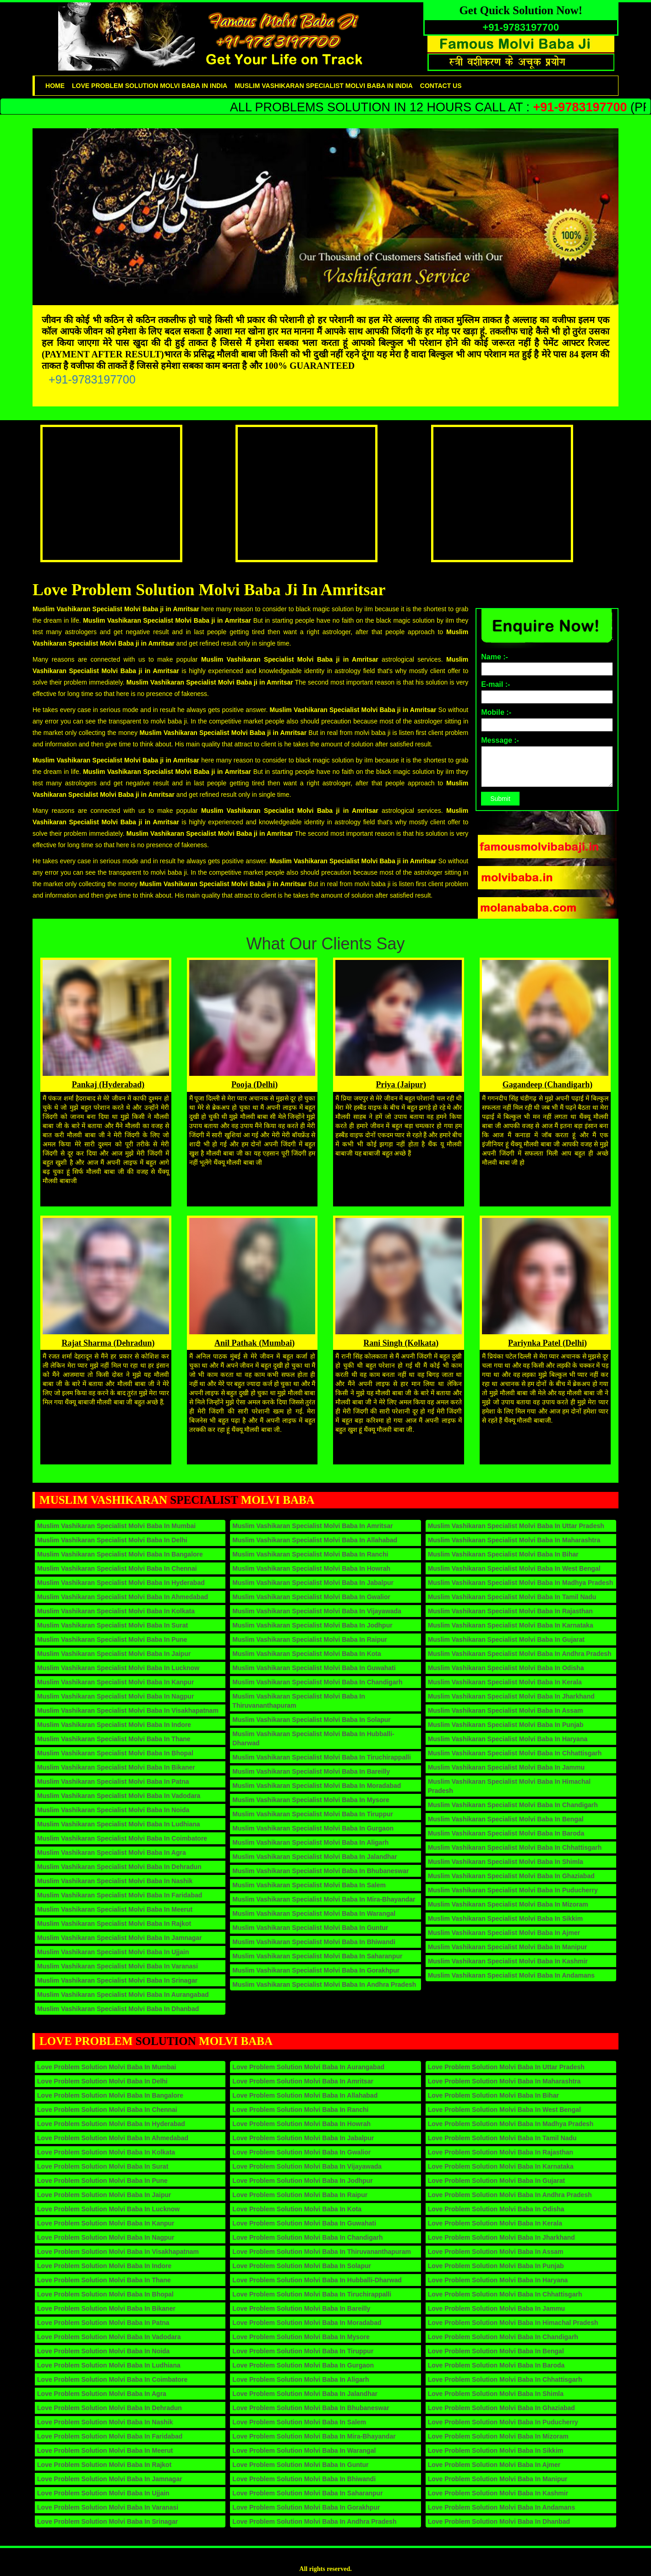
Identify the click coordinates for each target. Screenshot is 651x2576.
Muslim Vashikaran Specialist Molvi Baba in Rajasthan (510, 1611)
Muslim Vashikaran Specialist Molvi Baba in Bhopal (115, 1753)
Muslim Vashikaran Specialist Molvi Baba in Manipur (507, 1947)
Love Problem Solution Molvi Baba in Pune (102, 2180)
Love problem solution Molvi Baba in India (149, 85)
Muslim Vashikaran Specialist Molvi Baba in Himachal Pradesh (509, 1786)
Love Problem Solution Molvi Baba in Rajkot (104, 2464)
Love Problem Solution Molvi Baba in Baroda (496, 2365)
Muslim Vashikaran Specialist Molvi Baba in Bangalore (120, 1554)
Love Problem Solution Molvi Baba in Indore (104, 2265)
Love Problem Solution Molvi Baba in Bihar (493, 2095)
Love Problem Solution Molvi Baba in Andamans (501, 2507)
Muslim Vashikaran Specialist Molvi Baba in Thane (114, 1739)
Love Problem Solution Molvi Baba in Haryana (498, 2280)
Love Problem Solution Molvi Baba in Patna (103, 2322)
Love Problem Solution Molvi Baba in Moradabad (306, 2322)
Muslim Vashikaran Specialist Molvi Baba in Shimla (505, 1861)
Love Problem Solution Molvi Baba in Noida (103, 2351)
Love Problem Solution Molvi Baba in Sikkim (495, 2450)
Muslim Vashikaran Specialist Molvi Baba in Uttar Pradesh (516, 1525)
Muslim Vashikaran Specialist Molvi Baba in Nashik (114, 1881)
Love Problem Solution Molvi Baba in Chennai (107, 2109)
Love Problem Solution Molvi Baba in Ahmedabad (112, 2138)
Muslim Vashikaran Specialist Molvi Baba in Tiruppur (312, 1814)
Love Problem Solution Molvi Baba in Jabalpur (303, 2138)
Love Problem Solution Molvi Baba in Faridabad (109, 2436)
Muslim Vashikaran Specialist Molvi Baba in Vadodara (118, 1795)
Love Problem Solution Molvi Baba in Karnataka (501, 2166)
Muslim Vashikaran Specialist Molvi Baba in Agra (111, 1852)
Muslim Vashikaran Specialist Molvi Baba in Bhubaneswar (320, 1870)
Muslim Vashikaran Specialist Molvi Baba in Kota (306, 1653)
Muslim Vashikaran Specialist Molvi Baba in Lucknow (118, 1668)
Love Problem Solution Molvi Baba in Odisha (496, 2209)
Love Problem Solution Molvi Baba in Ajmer (494, 2464)
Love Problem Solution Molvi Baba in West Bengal (504, 2109)
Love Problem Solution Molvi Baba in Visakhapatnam (118, 2251)
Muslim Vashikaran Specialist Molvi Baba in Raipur (309, 1639)
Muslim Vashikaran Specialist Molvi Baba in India (324, 85)
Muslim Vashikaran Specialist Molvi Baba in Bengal (506, 1819)
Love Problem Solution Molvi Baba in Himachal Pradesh (513, 2322)
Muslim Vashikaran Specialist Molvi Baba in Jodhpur (312, 1625)
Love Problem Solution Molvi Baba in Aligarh (300, 2379)
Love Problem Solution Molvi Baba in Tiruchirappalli (311, 2294)
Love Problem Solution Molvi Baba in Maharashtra (504, 2081)
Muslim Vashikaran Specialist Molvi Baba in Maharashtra (514, 1540)
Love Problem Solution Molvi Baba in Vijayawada (307, 2166)
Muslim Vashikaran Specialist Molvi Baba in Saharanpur (317, 1956)
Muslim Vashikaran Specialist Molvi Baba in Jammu (506, 1767)
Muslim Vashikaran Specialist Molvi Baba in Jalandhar (314, 1856)
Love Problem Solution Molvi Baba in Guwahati (304, 2223)
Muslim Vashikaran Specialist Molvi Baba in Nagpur (115, 1696)
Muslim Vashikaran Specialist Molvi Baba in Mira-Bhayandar (323, 1899)
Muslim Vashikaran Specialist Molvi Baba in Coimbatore (122, 1838)
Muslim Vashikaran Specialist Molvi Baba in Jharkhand (511, 1696)
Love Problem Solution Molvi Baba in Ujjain (103, 2493)
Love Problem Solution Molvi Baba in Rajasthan (500, 2152)
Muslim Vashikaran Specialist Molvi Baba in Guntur (310, 1927)
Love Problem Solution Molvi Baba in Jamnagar (109, 2479)
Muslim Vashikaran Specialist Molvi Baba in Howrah (311, 1568)
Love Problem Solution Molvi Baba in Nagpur (105, 2237)
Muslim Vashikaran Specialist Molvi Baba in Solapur (311, 1719)
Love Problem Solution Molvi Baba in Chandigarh (307, 2237)
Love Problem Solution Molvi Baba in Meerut (105, 2450)
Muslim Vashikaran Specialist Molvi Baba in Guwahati (313, 1668)
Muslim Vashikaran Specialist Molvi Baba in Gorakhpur (315, 1970)
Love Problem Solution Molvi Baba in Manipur (498, 2479)
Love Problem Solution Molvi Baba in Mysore (301, 2336)
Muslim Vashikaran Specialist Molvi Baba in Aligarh (310, 1842)
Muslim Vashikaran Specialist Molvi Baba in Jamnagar (119, 1937)
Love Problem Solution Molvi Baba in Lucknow (108, 2209)
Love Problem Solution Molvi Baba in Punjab (496, 2265)
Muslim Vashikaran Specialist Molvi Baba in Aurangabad (122, 1994)
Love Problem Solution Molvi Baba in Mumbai (106, 2067)
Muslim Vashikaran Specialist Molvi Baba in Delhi (112, 1540)
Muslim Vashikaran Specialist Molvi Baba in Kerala (505, 1682)
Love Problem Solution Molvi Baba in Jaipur (104, 2194)
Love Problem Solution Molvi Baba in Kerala (495, 2223)
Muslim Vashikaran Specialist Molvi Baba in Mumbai (116, 1525)
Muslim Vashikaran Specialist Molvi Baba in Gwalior (311, 1596)
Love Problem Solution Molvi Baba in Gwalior (301, 2152)
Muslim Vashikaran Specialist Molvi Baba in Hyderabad (121, 1582)
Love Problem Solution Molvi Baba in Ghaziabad (501, 2408)
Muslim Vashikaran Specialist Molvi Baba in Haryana (508, 1739)
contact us (441, 85)
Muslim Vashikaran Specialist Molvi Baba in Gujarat (506, 1639)
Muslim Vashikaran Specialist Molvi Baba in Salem (309, 1885)
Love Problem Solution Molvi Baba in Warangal (304, 2450)
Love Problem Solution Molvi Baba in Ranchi (300, 2109)
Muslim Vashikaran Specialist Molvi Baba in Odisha (506, 1668)
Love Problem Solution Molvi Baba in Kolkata (106, 2152)
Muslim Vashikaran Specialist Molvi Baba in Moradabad (316, 1785)
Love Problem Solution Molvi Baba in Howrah (301, 2123)
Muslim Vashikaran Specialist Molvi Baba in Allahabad (314, 1540)
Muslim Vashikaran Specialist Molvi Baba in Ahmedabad (122, 1596)
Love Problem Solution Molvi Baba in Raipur (299, 2194)
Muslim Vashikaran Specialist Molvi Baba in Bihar (503, 1554)
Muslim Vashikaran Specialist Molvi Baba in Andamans (511, 1975)
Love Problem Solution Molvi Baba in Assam (495, 2251)
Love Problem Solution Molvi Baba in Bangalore (110, 2095)
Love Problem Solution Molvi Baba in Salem (299, 2422)
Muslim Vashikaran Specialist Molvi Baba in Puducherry (513, 1890)
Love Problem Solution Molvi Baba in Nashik (105, 2422)
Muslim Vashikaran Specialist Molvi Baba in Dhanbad (118, 2008)
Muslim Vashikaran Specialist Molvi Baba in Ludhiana (118, 1824)
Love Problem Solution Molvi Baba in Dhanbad (499, 2521)
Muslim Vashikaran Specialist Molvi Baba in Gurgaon (313, 1828)
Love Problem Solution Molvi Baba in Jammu (496, 2308)
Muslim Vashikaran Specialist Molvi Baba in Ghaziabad (511, 1876)
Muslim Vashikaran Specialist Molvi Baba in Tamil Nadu (512, 1596)
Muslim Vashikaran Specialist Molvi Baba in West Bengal (514, 1568)
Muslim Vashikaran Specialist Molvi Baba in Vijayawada (316, 1611)
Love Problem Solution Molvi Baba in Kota (296, 2209)
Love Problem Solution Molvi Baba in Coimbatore (112, 2379)
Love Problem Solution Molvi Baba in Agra (101, 2393)
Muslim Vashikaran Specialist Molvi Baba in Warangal (313, 1913)
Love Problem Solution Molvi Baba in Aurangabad (308, 2067)
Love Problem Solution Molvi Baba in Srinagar (107, 2521)
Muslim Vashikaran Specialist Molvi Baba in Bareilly (311, 1771)
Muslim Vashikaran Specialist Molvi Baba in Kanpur (115, 1682)
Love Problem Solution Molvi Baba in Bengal (496, 2351)
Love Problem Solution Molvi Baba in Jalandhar (304, 2393)
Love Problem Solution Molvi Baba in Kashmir (498, 2493)
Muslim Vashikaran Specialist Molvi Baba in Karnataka (510, 1625)
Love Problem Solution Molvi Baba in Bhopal (105, 2294)
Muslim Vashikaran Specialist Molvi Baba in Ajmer (504, 1932)
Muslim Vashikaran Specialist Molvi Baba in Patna (113, 1781)
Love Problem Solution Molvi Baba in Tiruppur (302, 2351)
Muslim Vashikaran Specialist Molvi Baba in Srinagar (117, 1980)
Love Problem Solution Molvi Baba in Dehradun (109, 2408)
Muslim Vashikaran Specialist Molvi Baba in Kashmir (508, 1961)
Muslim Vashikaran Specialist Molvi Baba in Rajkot (114, 1923)
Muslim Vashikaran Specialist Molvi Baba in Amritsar (312, 1525)
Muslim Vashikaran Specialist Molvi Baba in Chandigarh (317, 1682)
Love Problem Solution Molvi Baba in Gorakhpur (306, 2507)
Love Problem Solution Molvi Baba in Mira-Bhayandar (313, 2436)
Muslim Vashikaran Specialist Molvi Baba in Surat (112, 1625)
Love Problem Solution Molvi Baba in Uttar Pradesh (506, 2067)
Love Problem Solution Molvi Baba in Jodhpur (302, 2180)
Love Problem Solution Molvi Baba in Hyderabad (111, 2123)
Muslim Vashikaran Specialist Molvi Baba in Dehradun (119, 1866)
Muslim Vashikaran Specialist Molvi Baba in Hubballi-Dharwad (313, 1738)
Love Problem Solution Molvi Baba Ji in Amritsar (209, 590)
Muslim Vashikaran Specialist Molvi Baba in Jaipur (114, 1653)
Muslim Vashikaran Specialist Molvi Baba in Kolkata (116, 1611)
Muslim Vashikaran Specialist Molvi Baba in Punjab (506, 1724)
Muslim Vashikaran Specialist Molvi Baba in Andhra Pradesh (324, 1984)
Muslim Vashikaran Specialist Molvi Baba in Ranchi (310, 1554)
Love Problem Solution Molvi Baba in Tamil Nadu (502, 2138)
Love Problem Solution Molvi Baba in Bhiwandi (304, 2479)
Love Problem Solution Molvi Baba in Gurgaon (303, 2365)
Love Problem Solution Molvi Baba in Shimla (495, 2393)
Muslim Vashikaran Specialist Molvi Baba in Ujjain (113, 1952)
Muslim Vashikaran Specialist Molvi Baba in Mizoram (508, 1904)
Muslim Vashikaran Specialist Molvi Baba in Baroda (506, 1833)
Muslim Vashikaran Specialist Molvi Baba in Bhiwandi (313, 1942)
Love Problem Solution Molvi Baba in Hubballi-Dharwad (316, 2280)
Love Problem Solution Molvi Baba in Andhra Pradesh (314, 2521)
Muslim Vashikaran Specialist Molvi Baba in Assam (505, 1710)
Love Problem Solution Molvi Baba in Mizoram (498, 2436)
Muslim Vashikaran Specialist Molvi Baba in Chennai (117, 1568)
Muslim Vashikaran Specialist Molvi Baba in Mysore (310, 1799)
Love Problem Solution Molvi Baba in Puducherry (503, 2422)
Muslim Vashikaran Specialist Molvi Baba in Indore (114, 1724)
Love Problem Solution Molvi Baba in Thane (104, 2280)
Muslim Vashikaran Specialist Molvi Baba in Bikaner (116, 1767)
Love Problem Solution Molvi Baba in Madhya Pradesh (511, 2123)
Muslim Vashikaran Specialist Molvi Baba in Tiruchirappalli (321, 1757)
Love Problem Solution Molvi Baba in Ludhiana (109, 2365)
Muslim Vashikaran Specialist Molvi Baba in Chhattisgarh (515, 1753)
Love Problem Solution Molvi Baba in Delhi (102, 2081)
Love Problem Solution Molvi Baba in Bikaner (106, 2308)
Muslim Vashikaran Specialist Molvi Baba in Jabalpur (313, 1582)
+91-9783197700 (92, 379)
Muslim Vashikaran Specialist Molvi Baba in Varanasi (117, 1966)
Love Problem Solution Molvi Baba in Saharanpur (307, 2493)
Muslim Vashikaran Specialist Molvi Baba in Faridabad (119, 1895)
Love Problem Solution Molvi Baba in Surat (102, 2166)
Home (55, 85)
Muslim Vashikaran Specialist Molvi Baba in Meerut (114, 1909)
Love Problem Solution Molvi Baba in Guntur (300, 2464)
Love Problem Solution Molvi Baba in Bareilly (301, 2308)
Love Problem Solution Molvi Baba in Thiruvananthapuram (321, 2251)
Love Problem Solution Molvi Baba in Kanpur (105, 2223)
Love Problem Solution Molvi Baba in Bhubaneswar (310, 2408)
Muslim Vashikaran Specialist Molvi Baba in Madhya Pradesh (520, 1582)
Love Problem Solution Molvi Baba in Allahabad (304, 2095)
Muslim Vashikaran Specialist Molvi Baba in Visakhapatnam (128, 1710)
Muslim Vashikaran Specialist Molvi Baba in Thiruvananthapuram (298, 1701)
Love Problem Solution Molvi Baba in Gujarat (496, 2180)
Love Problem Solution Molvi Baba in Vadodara (109, 2336)
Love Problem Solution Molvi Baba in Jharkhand (501, 2237)
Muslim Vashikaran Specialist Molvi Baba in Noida (113, 1810)
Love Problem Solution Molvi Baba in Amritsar (302, 2081)
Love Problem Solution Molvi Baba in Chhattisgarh (505, 2294)
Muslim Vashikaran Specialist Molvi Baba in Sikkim (505, 1918)
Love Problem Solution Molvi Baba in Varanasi (107, 2507)
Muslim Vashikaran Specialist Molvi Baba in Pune (112, 1639)
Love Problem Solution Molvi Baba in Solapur (301, 2265)
